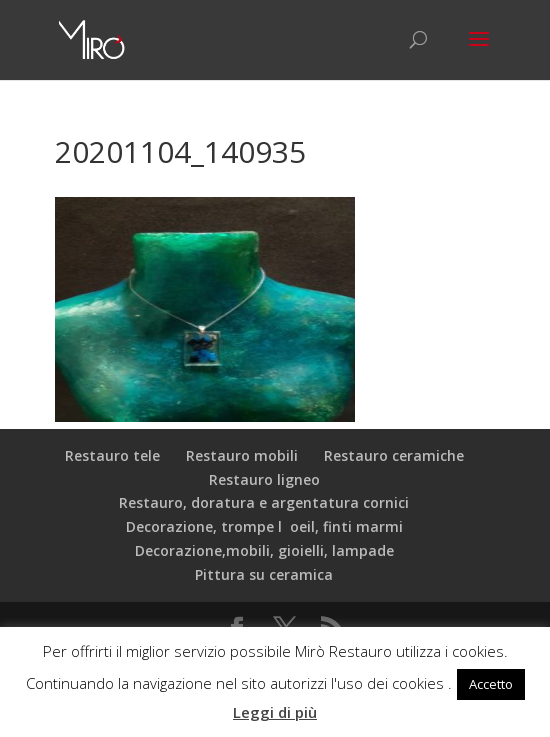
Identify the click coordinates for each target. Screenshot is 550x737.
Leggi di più (275, 712)
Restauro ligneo (264, 479)
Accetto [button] (491, 684)
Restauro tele (112, 455)
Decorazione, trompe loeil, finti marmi (264, 526)
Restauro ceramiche (394, 455)
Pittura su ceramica (264, 574)
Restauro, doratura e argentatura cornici (264, 502)
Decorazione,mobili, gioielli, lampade (264, 550)
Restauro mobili (242, 455)
